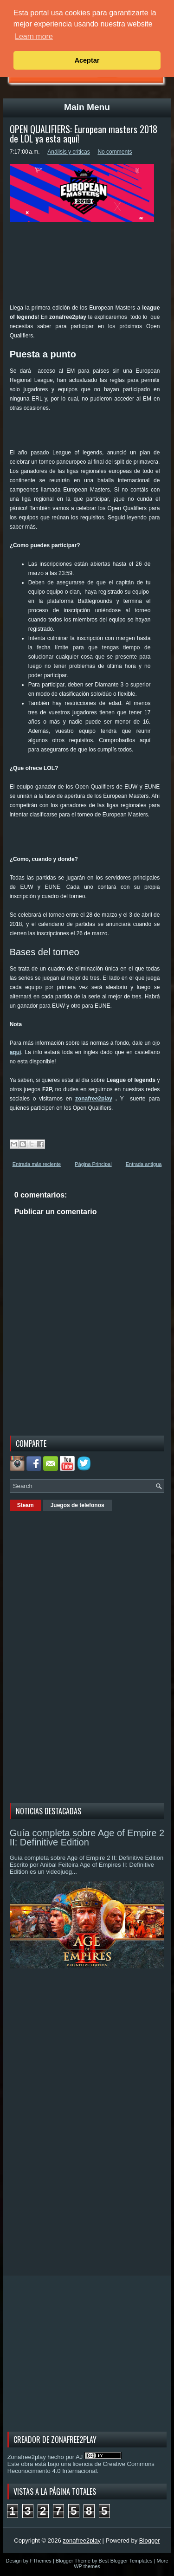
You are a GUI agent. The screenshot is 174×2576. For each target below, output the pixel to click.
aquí (15, 1052)
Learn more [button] (34, 36)
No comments (114, 152)
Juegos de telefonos (77, 1505)
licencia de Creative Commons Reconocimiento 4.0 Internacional (81, 2467)
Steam (25, 1505)
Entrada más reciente (37, 1164)
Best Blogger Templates (126, 2560)
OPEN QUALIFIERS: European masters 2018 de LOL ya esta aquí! (83, 133)
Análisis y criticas (68, 152)
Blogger (149, 2540)
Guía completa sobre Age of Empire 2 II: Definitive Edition (87, 1837)
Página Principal (93, 1164)
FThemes (40, 2560)
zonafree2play (93, 1098)
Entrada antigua (144, 1164)
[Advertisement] (92, 433)
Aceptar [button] (87, 60)
